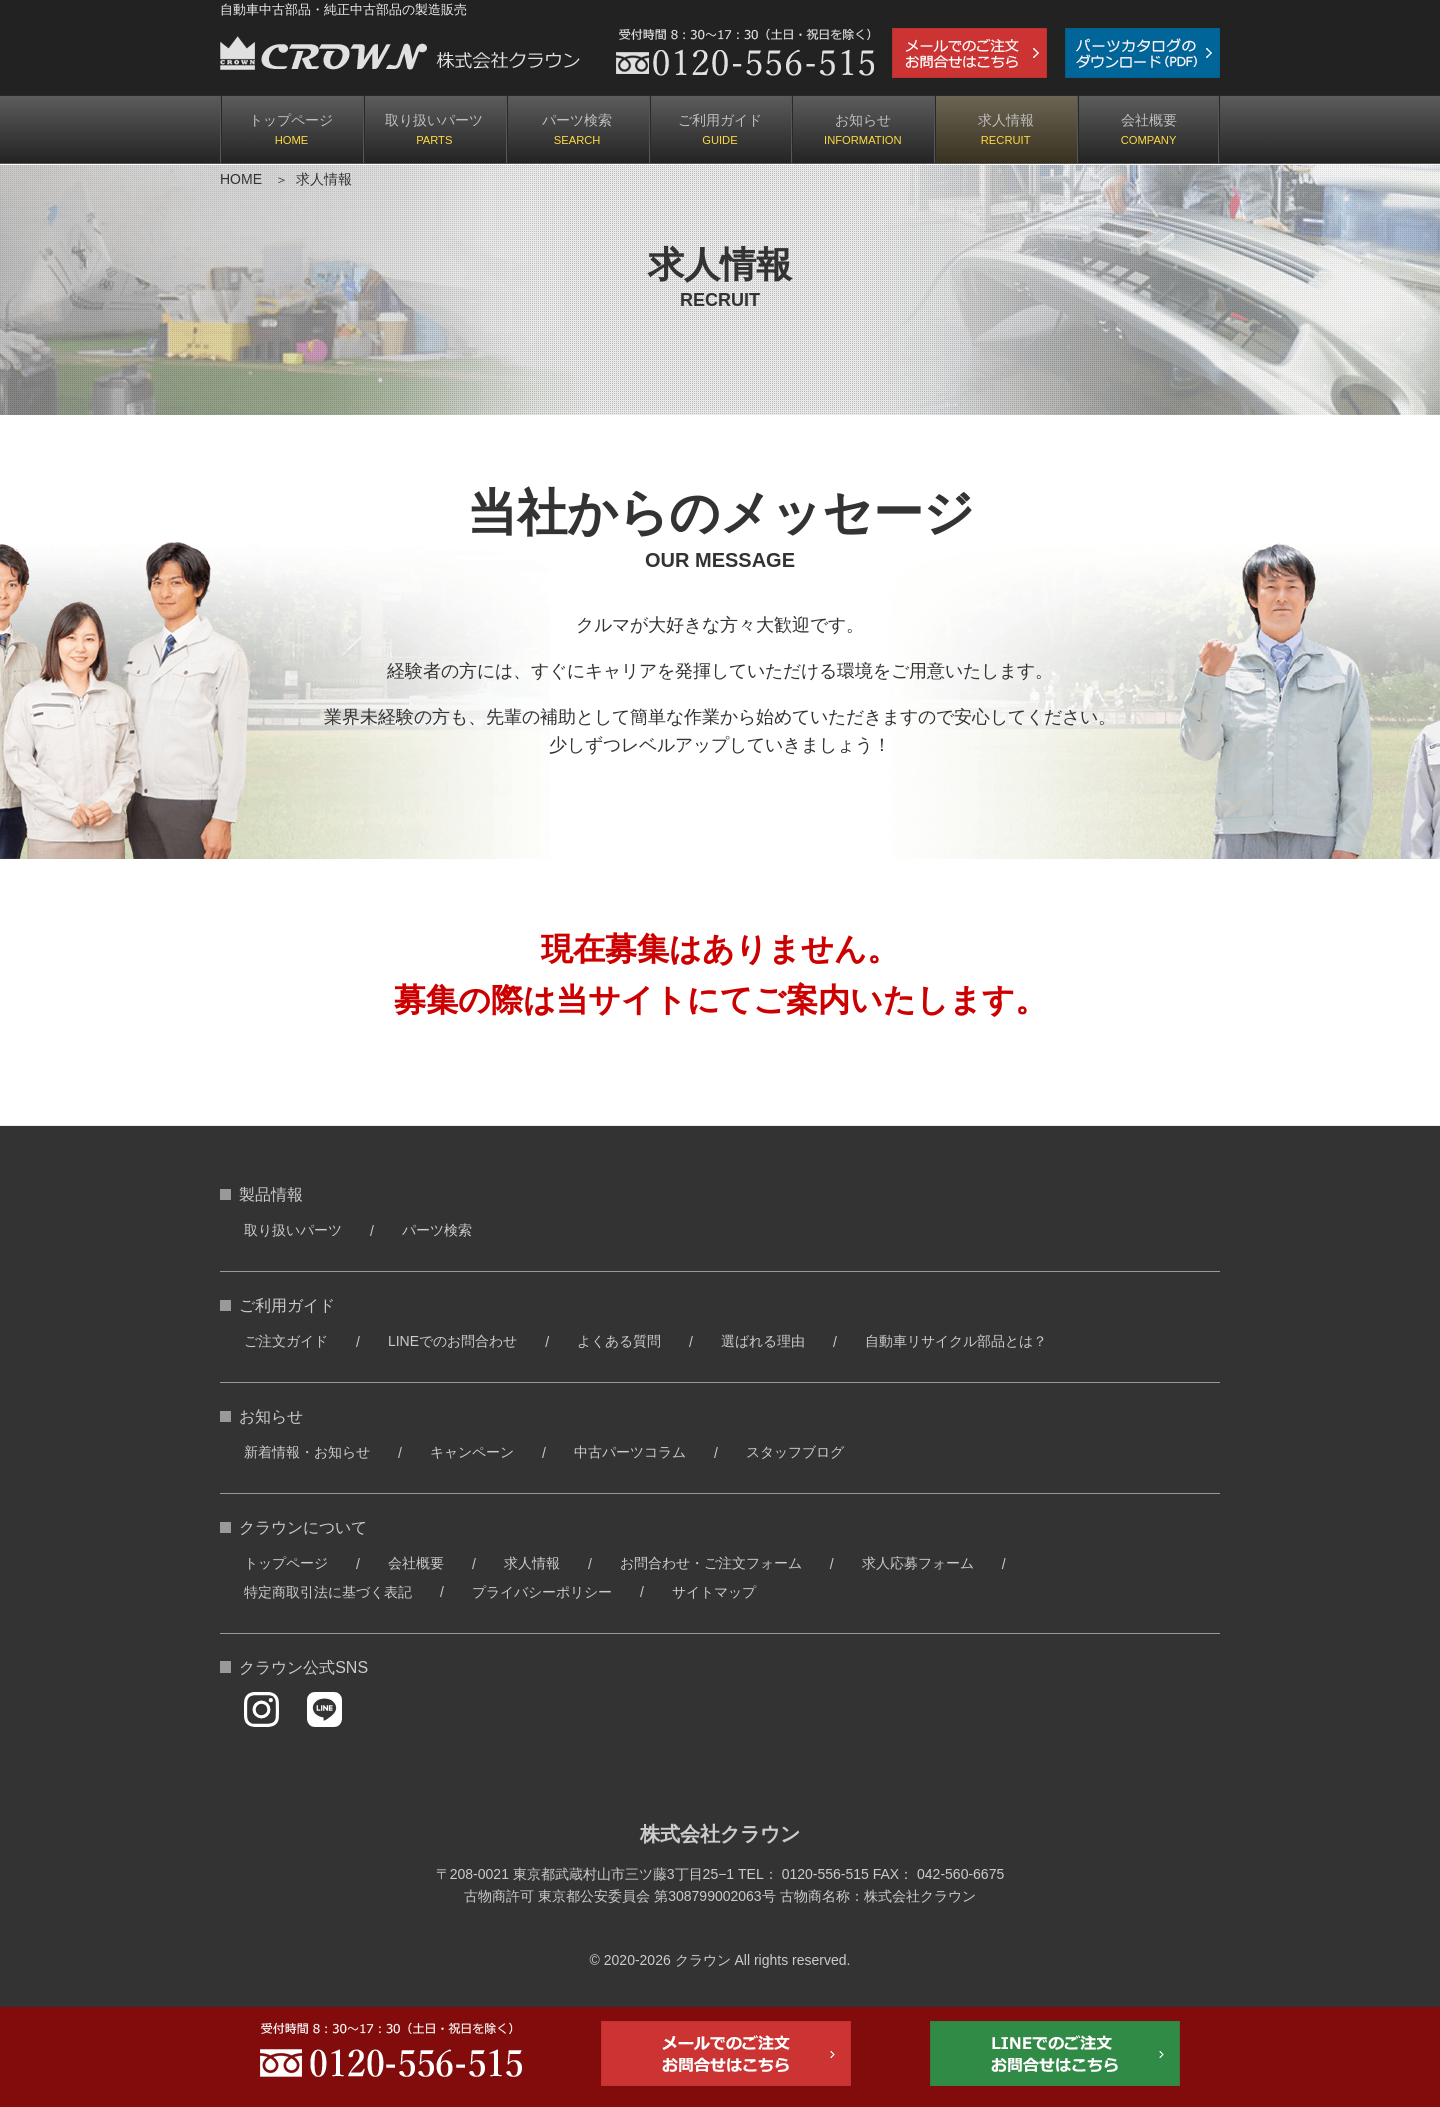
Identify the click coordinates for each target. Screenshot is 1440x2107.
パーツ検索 (577, 120)
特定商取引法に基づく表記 (328, 1592)
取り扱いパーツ (434, 120)
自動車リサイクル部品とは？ (956, 1341)
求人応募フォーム (918, 1563)
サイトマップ (714, 1592)
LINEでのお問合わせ (452, 1341)
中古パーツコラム (630, 1452)
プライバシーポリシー (542, 1592)
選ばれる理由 (763, 1341)
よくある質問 (619, 1341)
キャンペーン (472, 1452)
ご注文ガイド (286, 1341)
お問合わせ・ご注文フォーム (711, 1563)
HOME (241, 179)
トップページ (291, 120)
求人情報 (1006, 120)
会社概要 (1149, 120)
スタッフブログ (795, 1452)
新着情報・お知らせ (307, 1452)
